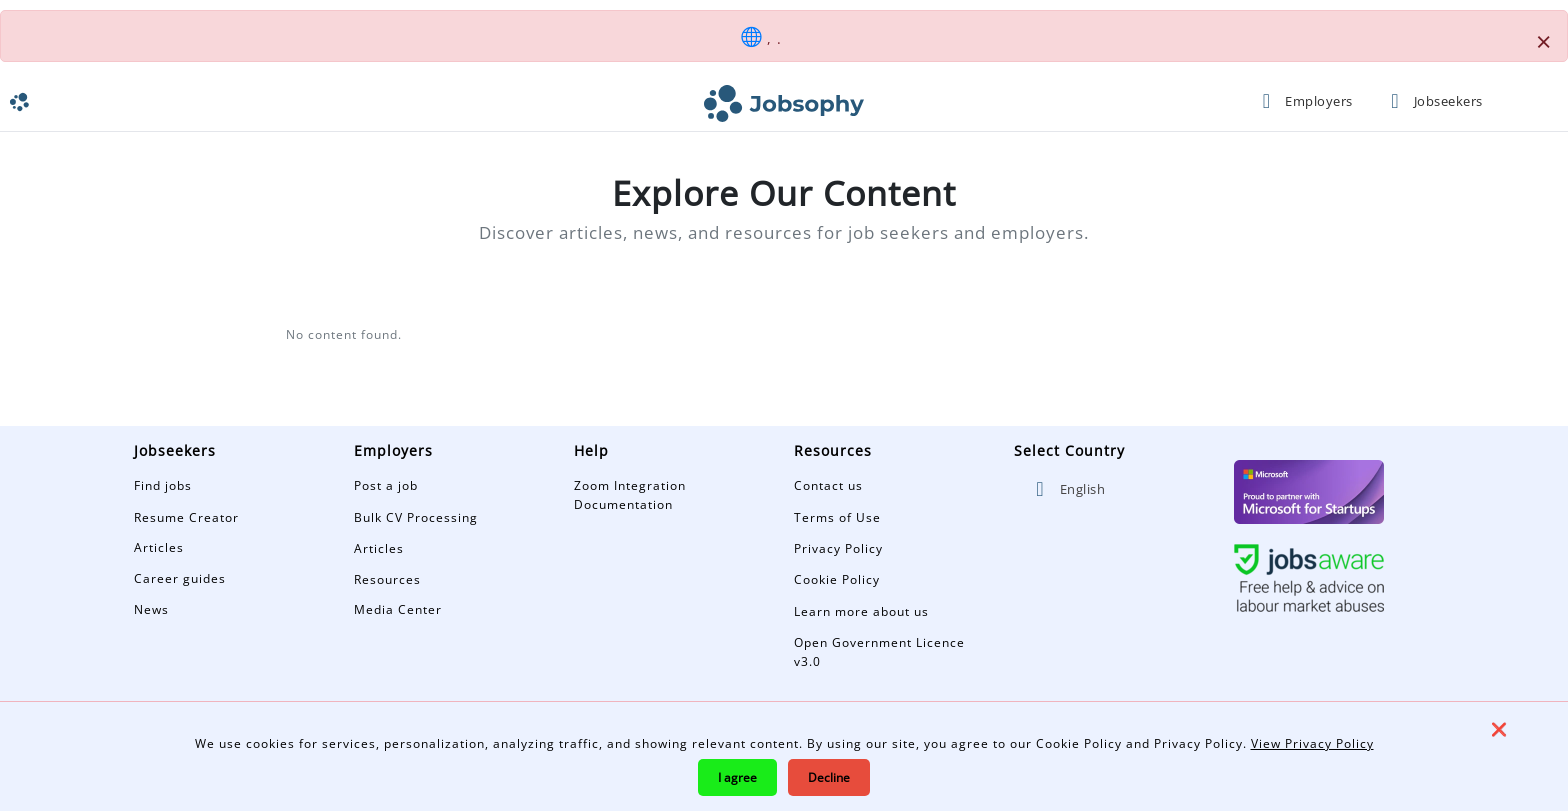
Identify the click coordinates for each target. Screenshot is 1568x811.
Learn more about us (861, 611)
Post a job (386, 485)
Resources (387, 579)
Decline (829, 777)
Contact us (828, 485)
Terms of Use (837, 517)
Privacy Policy (838, 548)
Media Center (398, 609)
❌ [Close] (1499, 729)
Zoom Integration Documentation (630, 495)
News (151, 609)
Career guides (180, 578)
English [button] (1067, 489)
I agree (737, 777)
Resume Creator (186, 517)
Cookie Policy (837, 579)
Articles (159, 547)
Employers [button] (1303, 101)
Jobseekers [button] (1432, 101)
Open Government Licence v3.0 (879, 652)
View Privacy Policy (1312, 743)
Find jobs (163, 485)
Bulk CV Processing (416, 517)
